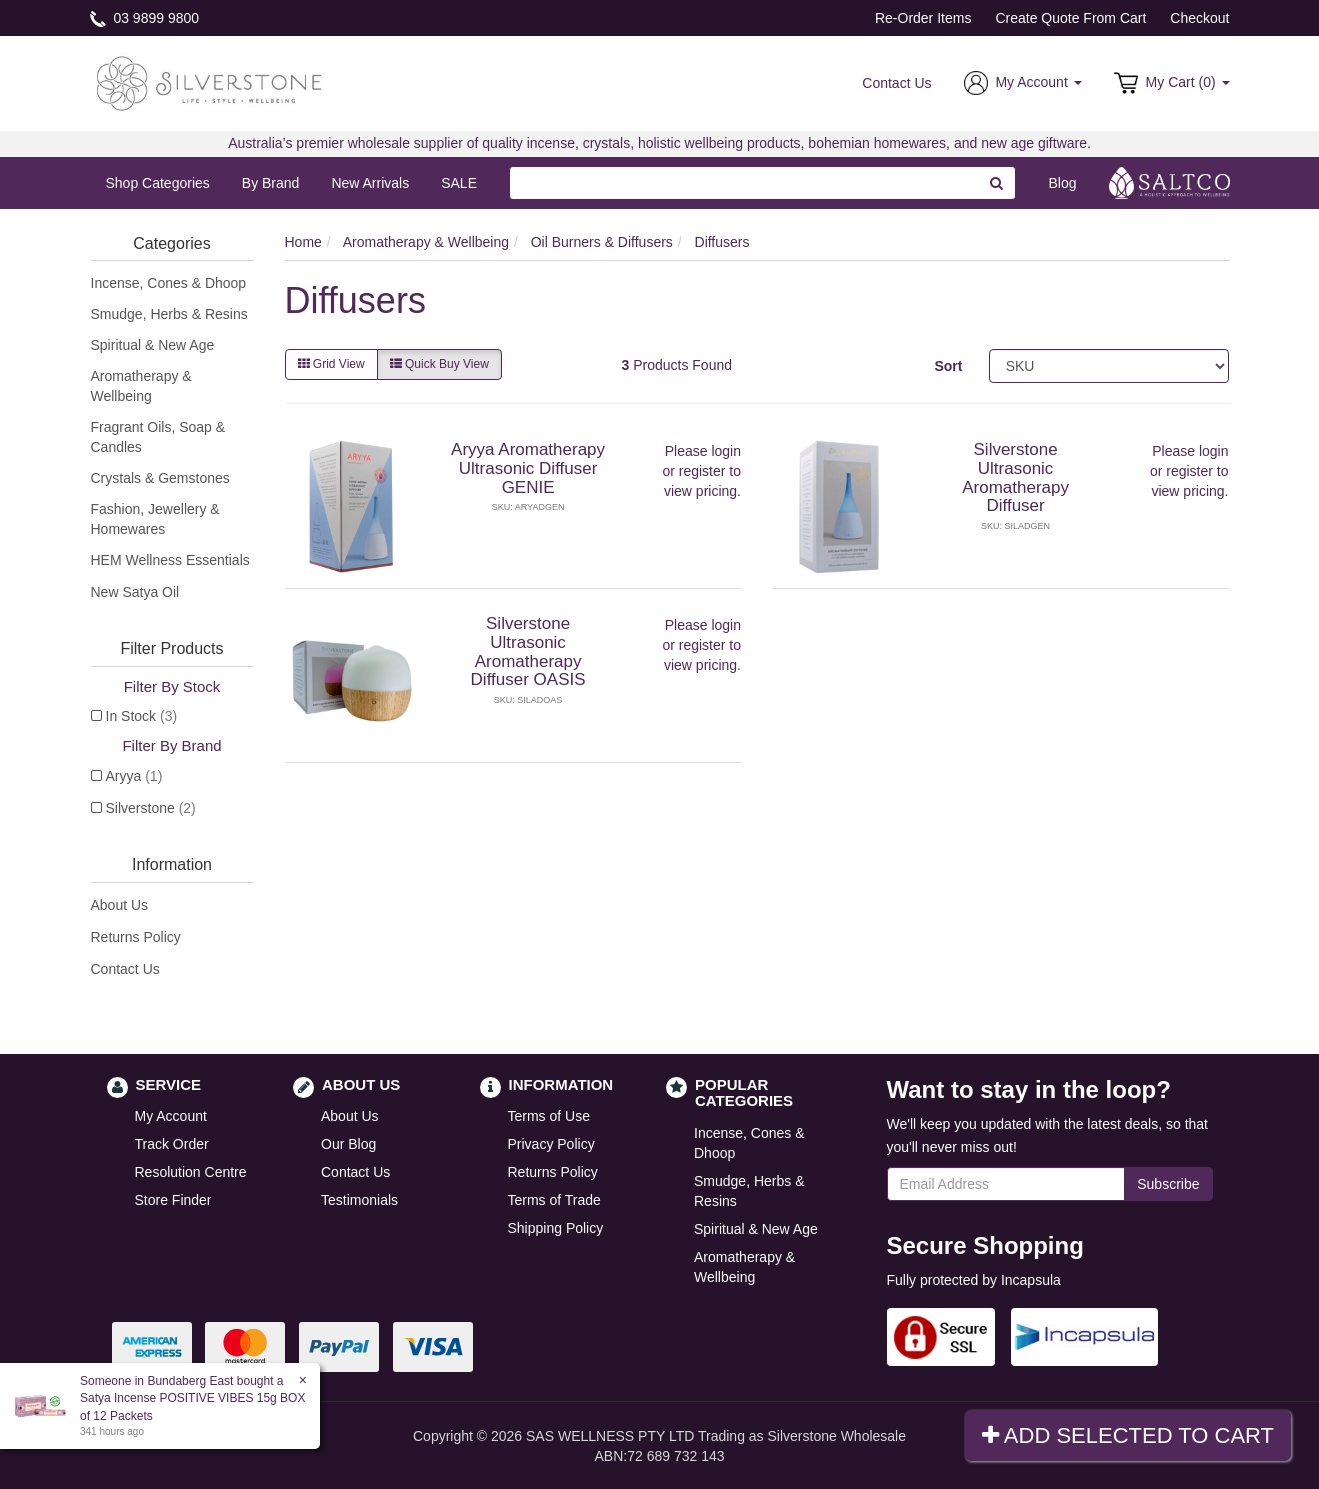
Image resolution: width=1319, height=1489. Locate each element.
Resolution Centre (191, 1172)
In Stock (142, 716)
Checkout (1199, 18)
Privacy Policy (551, 1144)
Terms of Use (549, 1116)
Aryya (134, 776)
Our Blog (348, 1144)
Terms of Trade (554, 1200)
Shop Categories (158, 183)
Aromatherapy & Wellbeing (141, 386)
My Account (171, 1116)
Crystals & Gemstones (160, 478)
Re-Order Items (923, 18)
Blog (1062, 183)
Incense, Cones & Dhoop (169, 283)
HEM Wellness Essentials (170, 560)
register (702, 471)
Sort (948, 366)
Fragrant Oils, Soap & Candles (158, 437)
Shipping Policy (556, 1228)
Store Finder (173, 1200)
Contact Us (896, 83)
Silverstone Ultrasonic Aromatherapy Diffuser (1015, 477)
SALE (459, 183)
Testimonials (359, 1200)
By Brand (271, 183)
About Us (120, 905)
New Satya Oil (135, 592)
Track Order (172, 1144)
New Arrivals (370, 183)
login (726, 451)
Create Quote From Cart (1070, 18)
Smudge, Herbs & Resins (169, 314)
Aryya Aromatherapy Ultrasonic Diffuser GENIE (528, 468)
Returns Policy (136, 937)
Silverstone (151, 808)
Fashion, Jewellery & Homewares (155, 519)
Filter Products (171, 648)
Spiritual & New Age (153, 345)
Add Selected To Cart (1128, 1435)
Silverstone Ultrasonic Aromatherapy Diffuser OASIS (528, 651)
